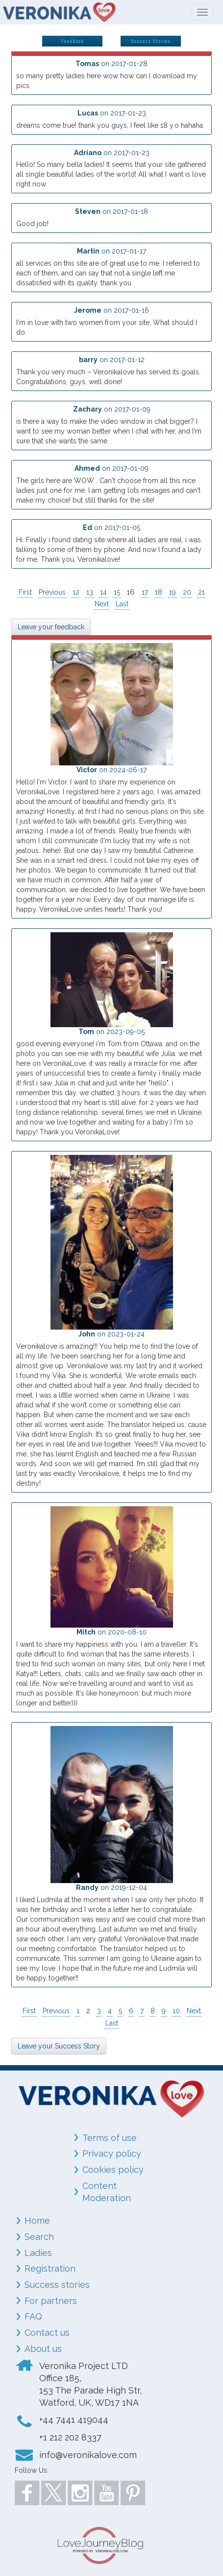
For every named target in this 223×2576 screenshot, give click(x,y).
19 (172, 592)
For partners (51, 2301)
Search (39, 2236)
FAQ (33, 2316)
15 (117, 592)
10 (176, 2011)
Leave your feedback (51, 627)
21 (201, 592)
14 (103, 592)
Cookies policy (113, 2169)
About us (43, 2349)
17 (145, 592)
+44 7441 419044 (73, 2420)
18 (158, 592)
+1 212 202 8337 (70, 2437)
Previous (52, 592)
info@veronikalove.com (88, 2455)
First (25, 592)
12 (76, 592)
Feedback (72, 41)
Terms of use (109, 2138)
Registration (50, 2268)
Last (122, 604)
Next (102, 604)
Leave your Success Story (59, 2046)
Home (37, 2220)
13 (89, 592)
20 (187, 592)
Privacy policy (111, 2153)
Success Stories (150, 41)
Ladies (38, 2253)
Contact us (47, 2332)
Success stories (57, 2284)
